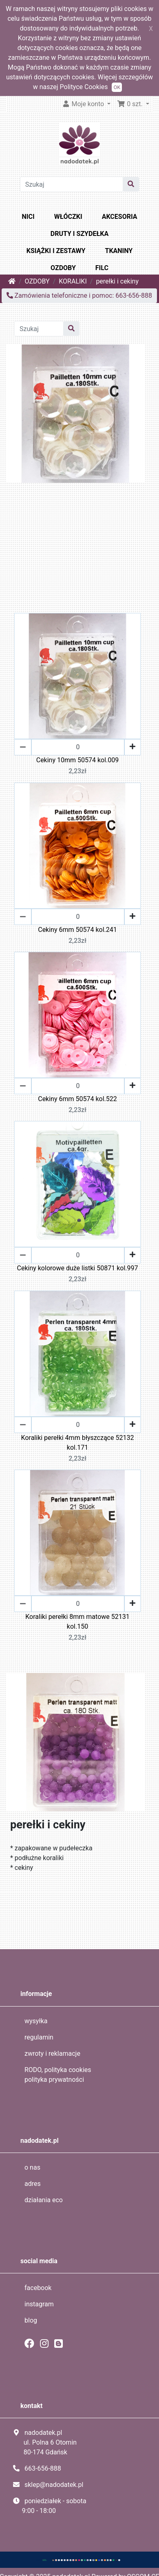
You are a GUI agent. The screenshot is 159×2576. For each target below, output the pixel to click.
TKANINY (118, 251)
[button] (133, 104)
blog (30, 2320)
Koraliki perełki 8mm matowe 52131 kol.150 (77, 1621)
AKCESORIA (119, 216)
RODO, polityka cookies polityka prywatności (57, 2074)
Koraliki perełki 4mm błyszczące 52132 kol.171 (77, 1442)
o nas (32, 2167)
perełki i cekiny (117, 281)
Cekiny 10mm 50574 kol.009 (77, 760)
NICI (28, 216)
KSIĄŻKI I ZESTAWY (56, 251)
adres (32, 2184)
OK (116, 87)
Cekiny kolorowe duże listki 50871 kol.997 (77, 1268)
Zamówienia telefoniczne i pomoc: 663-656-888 (79, 295)
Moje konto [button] (84, 104)
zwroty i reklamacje (52, 2053)
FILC (101, 268)
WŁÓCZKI (68, 216)
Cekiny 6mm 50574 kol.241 (77, 930)
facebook (37, 2288)
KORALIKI (72, 281)
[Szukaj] (72, 184)
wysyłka (36, 2021)
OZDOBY (63, 268)
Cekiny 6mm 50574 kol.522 (77, 1099)
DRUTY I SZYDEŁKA (79, 234)
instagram (39, 2304)
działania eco (43, 2200)
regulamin (38, 2037)
